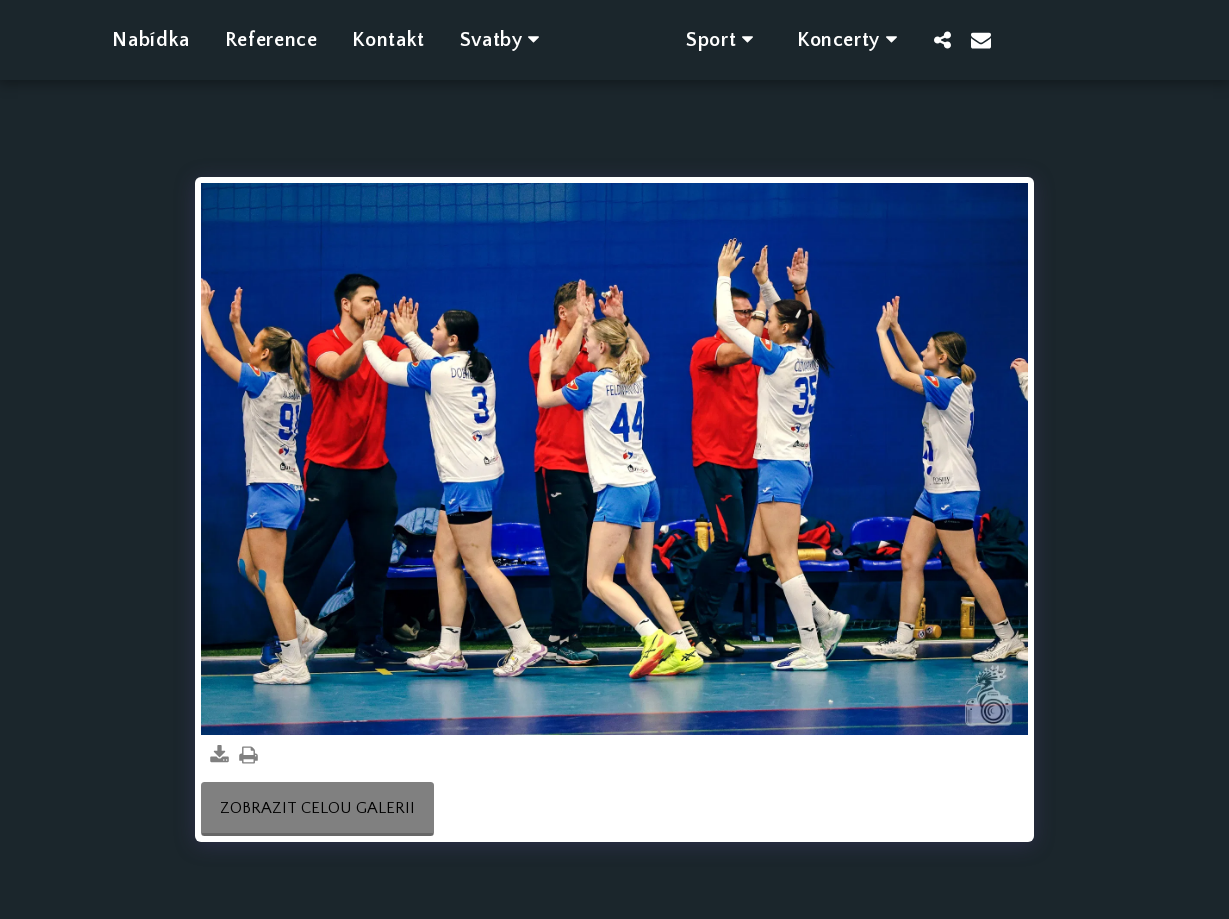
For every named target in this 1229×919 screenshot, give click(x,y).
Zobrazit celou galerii (317, 808)
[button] (477, 39)
